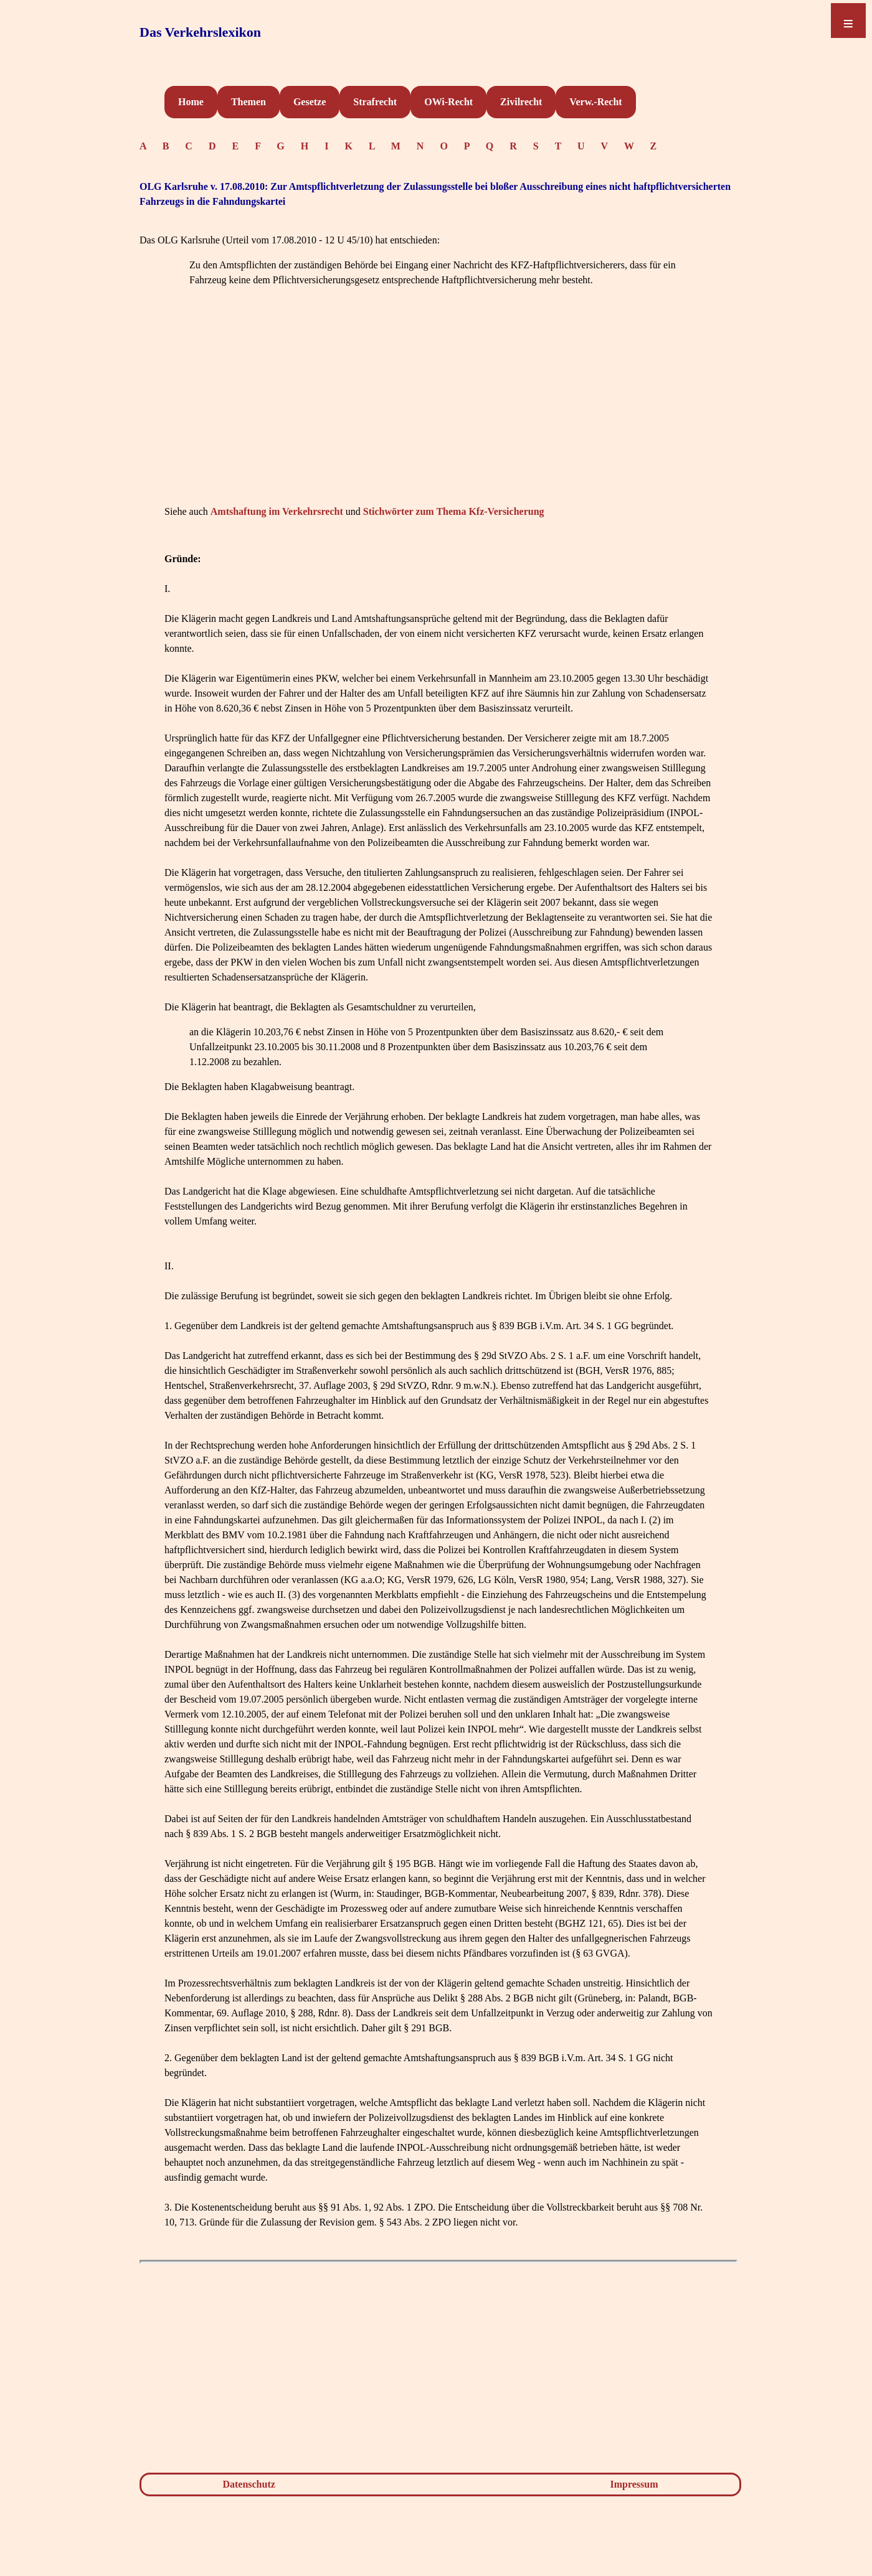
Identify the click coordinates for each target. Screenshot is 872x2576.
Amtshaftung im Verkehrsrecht (277, 511)
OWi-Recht (448, 101)
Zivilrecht (521, 101)
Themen (248, 101)
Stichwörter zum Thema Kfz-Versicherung (453, 511)
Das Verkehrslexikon (200, 32)
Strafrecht (375, 101)
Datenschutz (248, 2484)
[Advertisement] (438, 414)
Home (191, 101)
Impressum (634, 2484)
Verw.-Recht (595, 101)
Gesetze (309, 101)
